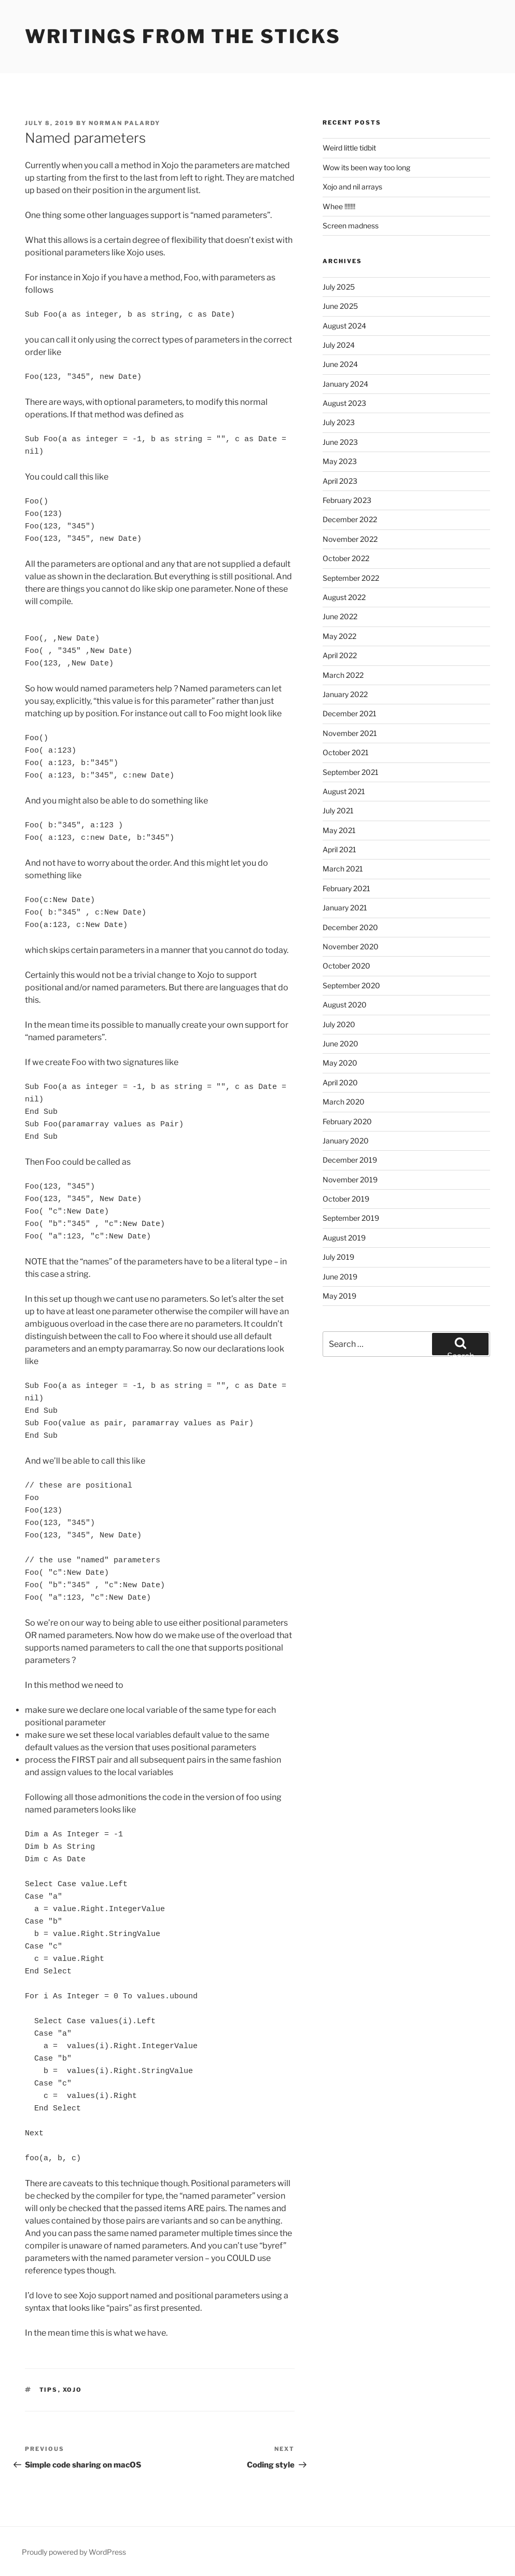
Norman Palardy (124, 123)
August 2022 (344, 597)
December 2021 (350, 713)
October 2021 (346, 752)
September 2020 (351, 985)
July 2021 (338, 810)
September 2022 (351, 578)
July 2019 (338, 1256)
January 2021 (345, 907)
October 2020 (346, 965)
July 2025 (339, 286)
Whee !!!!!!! (339, 206)
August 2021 (344, 791)
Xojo (72, 2389)
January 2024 (345, 383)
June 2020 (340, 1043)
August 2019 (344, 1237)
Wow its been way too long (366, 167)
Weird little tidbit (349, 147)
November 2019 (350, 1179)
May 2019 (339, 1295)
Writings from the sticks (183, 36)
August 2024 (344, 325)
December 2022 (350, 519)
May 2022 (339, 636)
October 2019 (346, 1198)
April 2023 (340, 480)
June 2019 (340, 1276)
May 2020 (340, 1062)
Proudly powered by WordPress (74, 2551)
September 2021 (351, 772)
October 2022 (346, 558)
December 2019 (350, 1159)
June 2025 (340, 306)
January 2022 (345, 694)
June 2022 (340, 616)
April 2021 (339, 849)
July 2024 (339, 344)
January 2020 (346, 1140)
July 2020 (339, 1024)
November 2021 (350, 733)
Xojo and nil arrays (352, 186)
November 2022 (350, 539)
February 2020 (347, 1121)
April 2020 (340, 1082)
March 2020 (344, 1101)
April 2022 (340, 655)
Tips (48, 2389)
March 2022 (343, 675)
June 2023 (340, 442)
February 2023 (347, 500)
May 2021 (339, 830)
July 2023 (339, 422)
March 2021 (343, 868)
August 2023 (344, 403)
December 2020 (350, 927)
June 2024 (340, 364)
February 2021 (346, 888)
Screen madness (351, 225)
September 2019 (351, 1218)
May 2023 (340, 461)
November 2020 (351, 946)
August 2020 (345, 1004)
